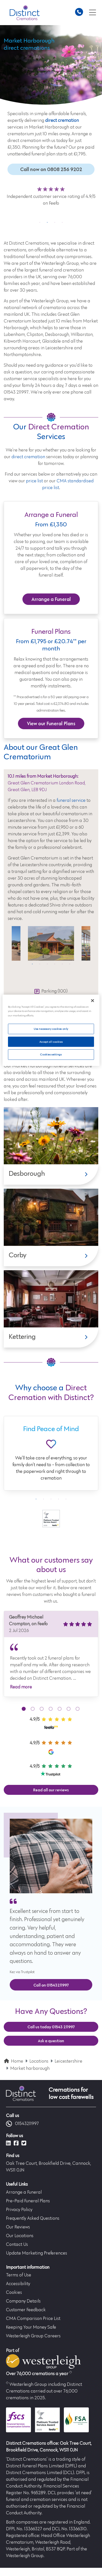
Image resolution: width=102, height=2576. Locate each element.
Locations (38, 2061)
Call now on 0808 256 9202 (51, 169)
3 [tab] (54, 222)
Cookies (14, 2292)
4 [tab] (62, 222)
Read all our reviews (51, 1789)
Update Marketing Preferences (36, 2253)
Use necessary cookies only (51, 1028)
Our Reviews (18, 2227)
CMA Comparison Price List (33, 2318)
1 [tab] (39, 222)
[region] (51, 1030)
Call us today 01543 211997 (51, 2026)
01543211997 (22, 2124)
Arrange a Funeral (51, 599)
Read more (21, 1687)
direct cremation (62, 120)
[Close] (92, 1000)
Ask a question (51, 2040)
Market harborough (30, 2068)
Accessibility (18, 2284)
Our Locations (19, 2236)
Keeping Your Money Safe (31, 2327)
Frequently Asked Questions (32, 2218)
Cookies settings (51, 1054)
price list (34, 481)
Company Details (23, 2301)
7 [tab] (78, 1709)
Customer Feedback (26, 2310)
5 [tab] (62, 964)
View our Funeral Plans (51, 723)
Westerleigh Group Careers (33, 2336)
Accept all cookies (51, 1041)
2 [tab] (47, 222)
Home (17, 2061)
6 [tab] (69, 964)
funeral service (71, 800)
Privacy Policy (19, 2210)
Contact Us (17, 2244)
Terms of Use (18, 2275)
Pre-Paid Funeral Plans (28, 2201)
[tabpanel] (51, 196)
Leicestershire (68, 2061)
